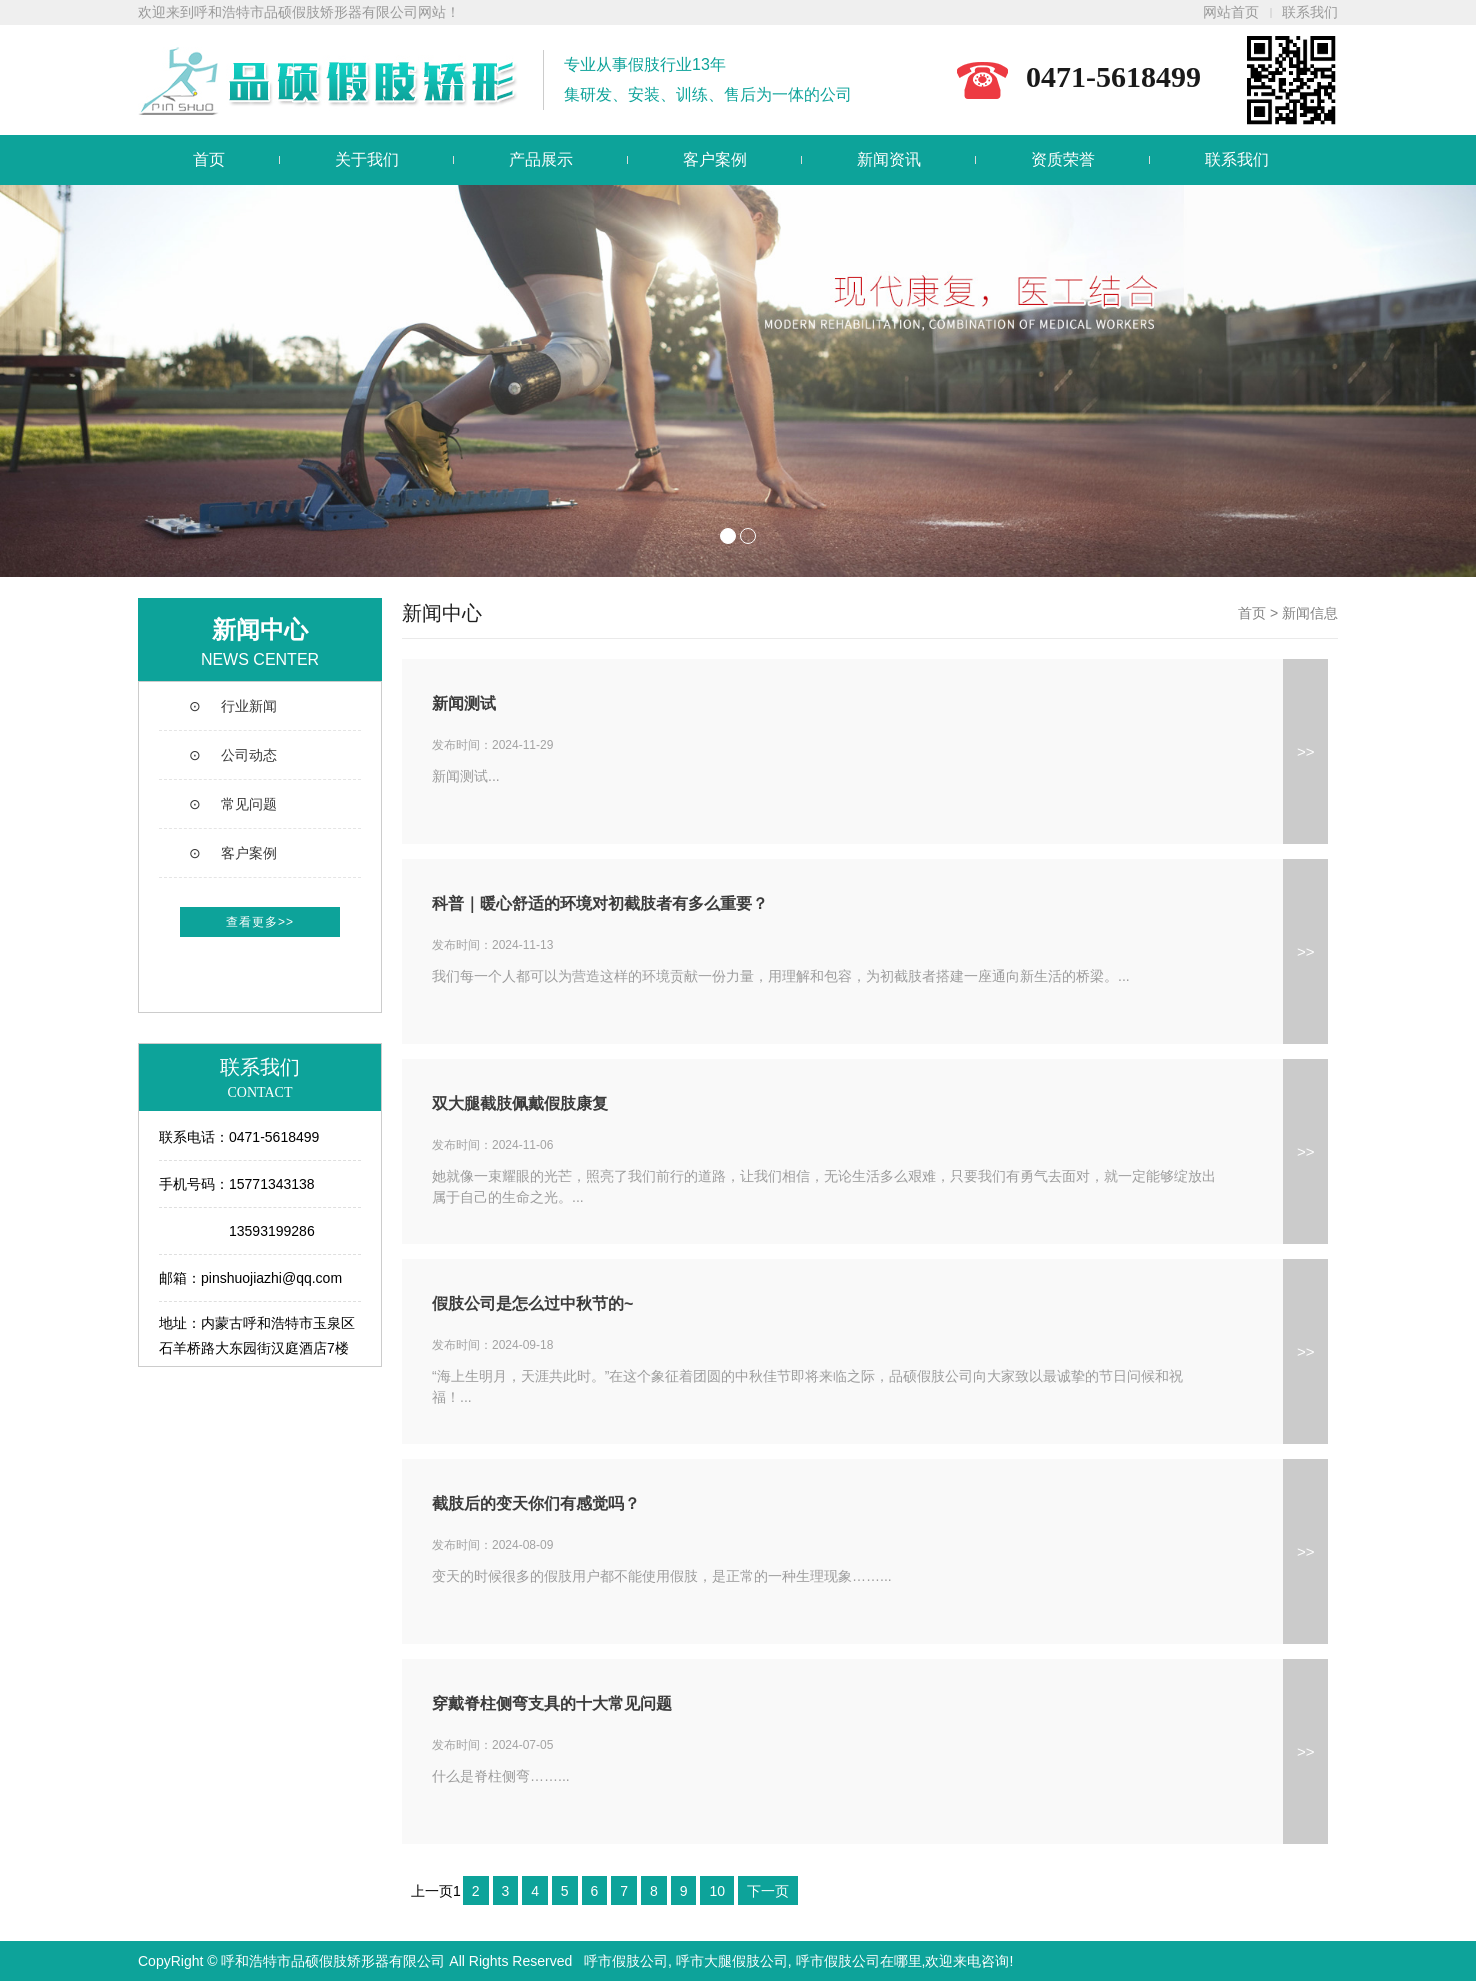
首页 (209, 159)
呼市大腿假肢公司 (732, 1961)
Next (1450, 381)
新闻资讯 (889, 159)
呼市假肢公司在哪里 (859, 1961)
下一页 (768, 1891)
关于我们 (367, 159)
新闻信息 (1310, 613)
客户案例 (715, 159)
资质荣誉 (1063, 159)
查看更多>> (260, 922)
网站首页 (1231, 12)
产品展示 (541, 159)
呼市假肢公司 (626, 1961)
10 (717, 1891)
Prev (26, 381)
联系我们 (1310, 12)
